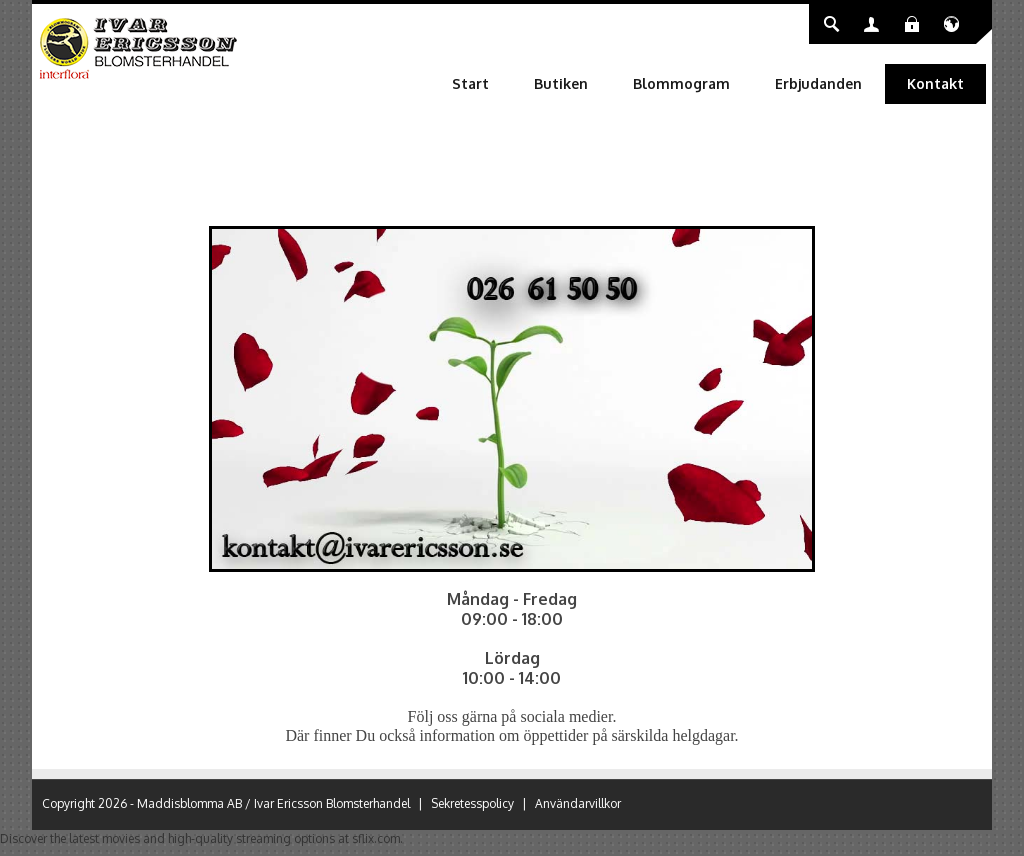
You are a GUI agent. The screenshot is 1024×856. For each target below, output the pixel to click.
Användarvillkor (578, 803)
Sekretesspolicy (472, 803)
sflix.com (376, 838)
